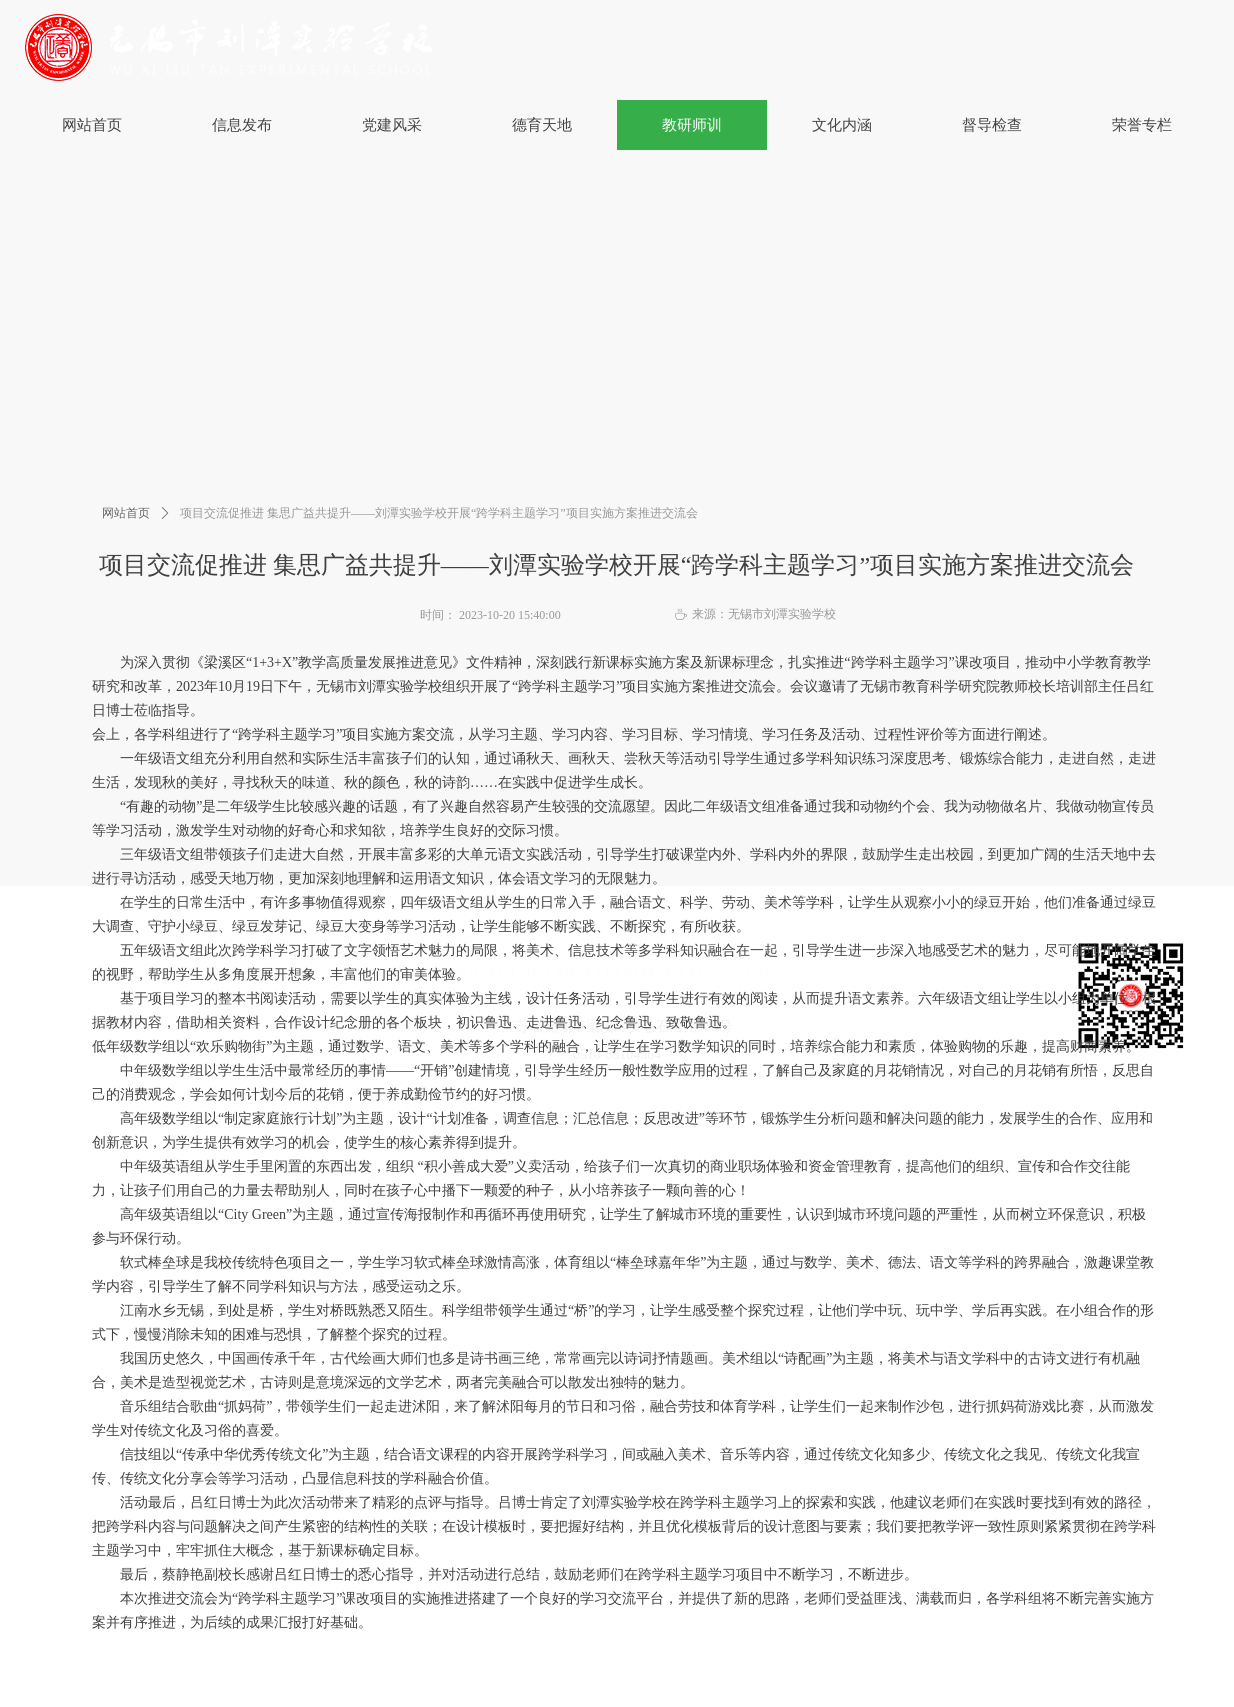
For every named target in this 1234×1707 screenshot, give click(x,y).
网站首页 (126, 513)
